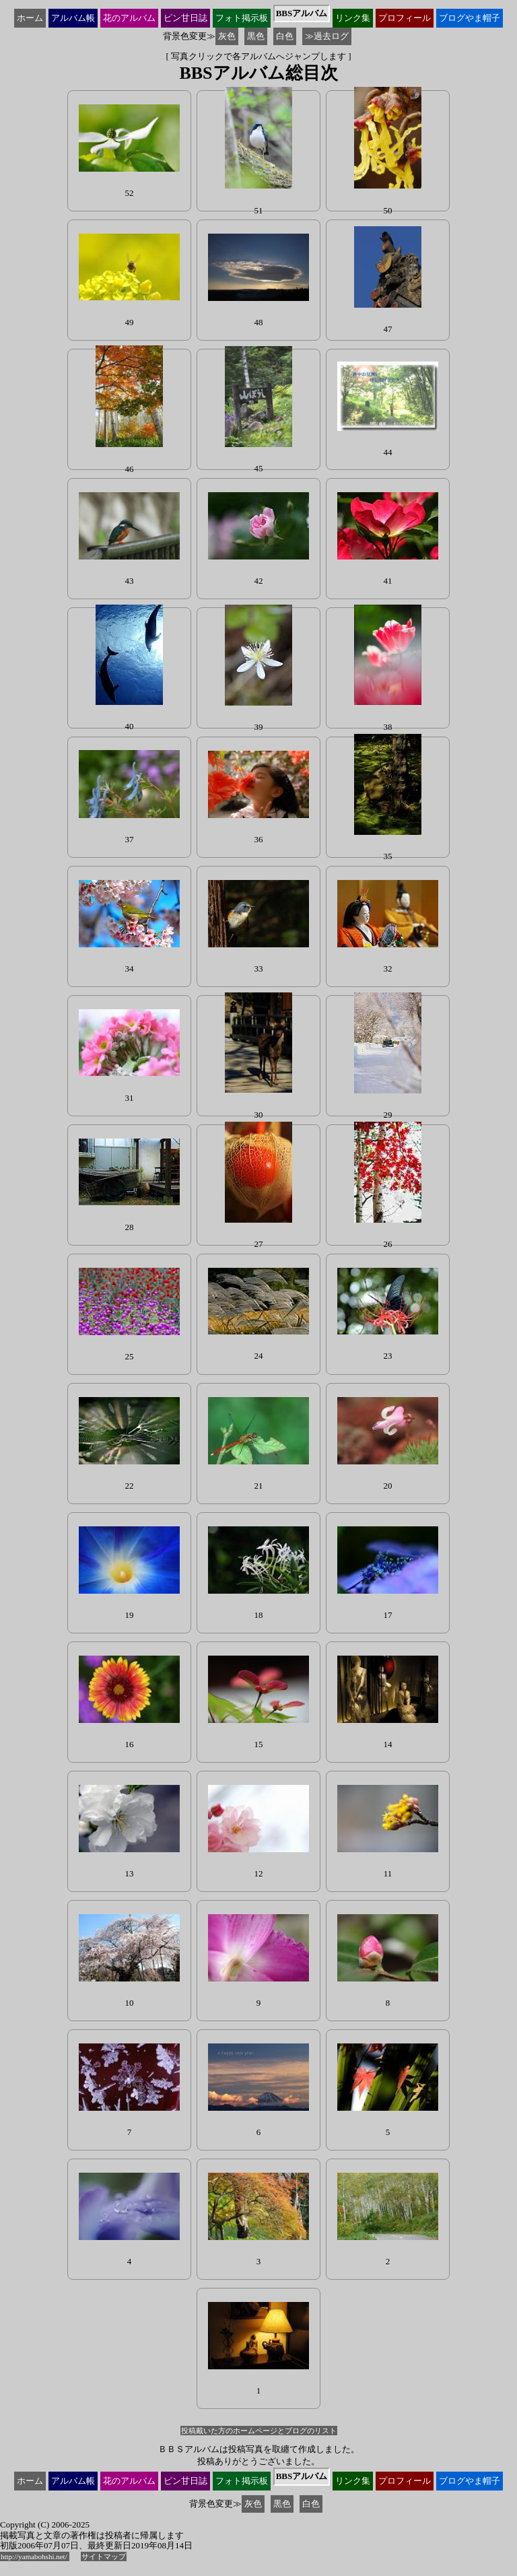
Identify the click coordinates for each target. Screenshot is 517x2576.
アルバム (73, 18)
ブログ (469, 18)
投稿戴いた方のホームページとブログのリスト (259, 2431)
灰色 (227, 36)
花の (129, 18)
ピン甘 (185, 18)
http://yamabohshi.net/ (35, 2556)
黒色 (256, 36)
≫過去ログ (327, 36)
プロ (404, 18)
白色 (285, 36)
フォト (241, 18)
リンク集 (352, 18)
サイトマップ (103, 2556)
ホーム (30, 18)
